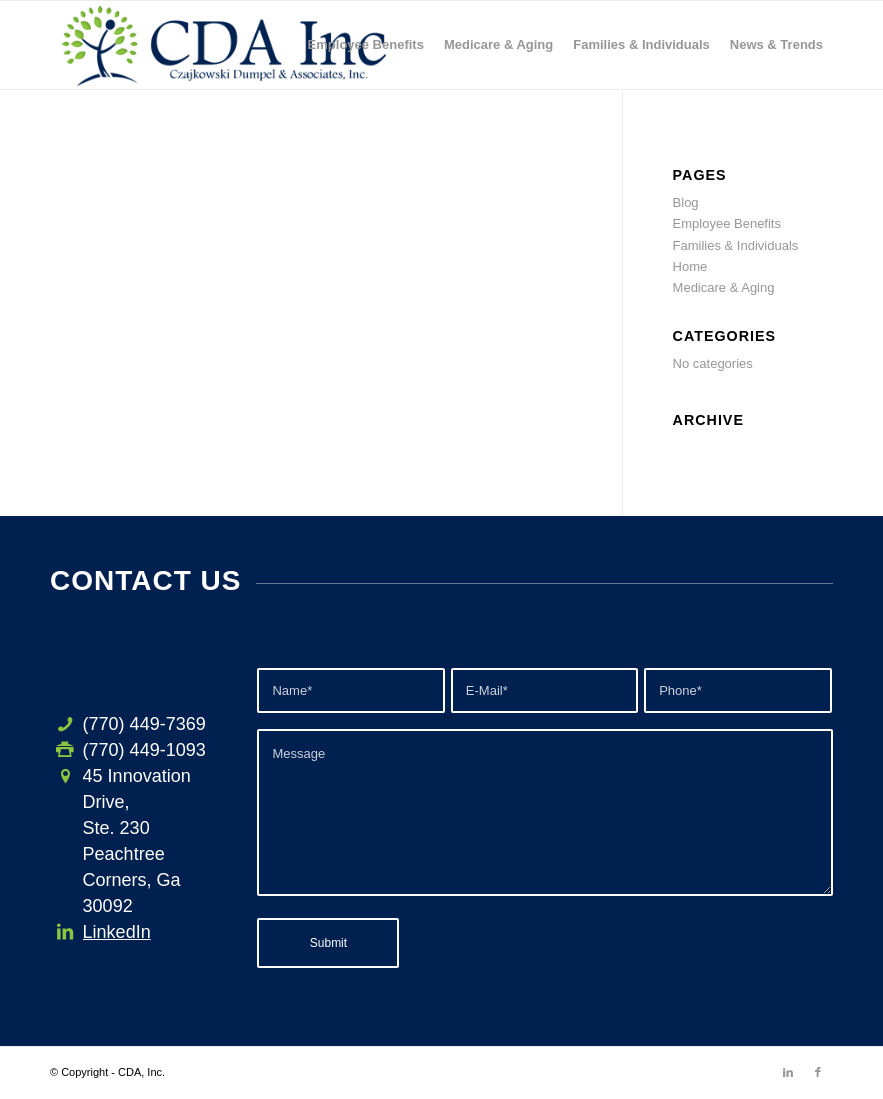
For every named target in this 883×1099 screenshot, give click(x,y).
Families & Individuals (736, 245)
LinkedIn (117, 932)
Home (690, 266)
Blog (686, 202)
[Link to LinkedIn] (788, 1072)
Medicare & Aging (724, 287)
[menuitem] (366, 45)
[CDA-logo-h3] (224, 45)
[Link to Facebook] (818, 1072)
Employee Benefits (727, 223)
